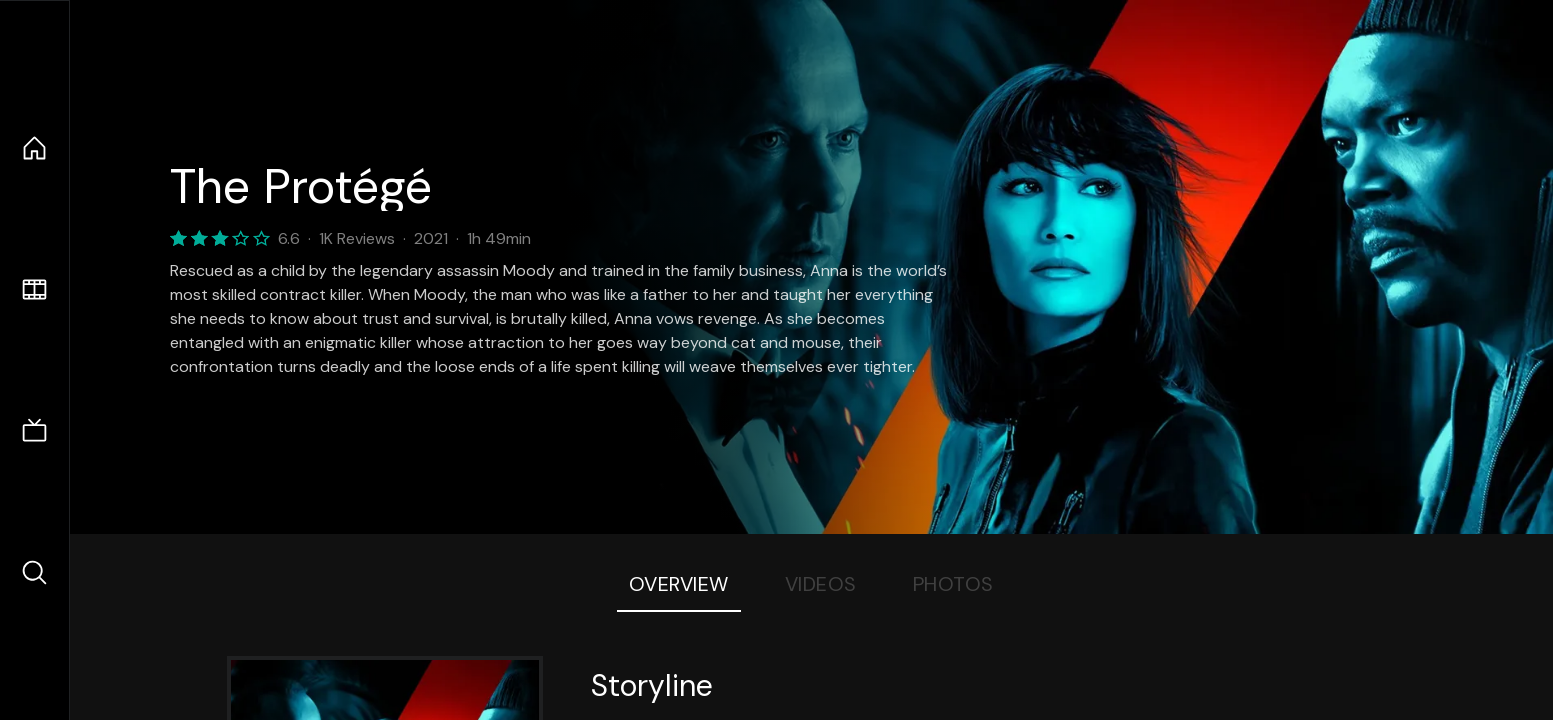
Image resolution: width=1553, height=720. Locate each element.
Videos (821, 584)
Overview (679, 584)
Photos (953, 584)
